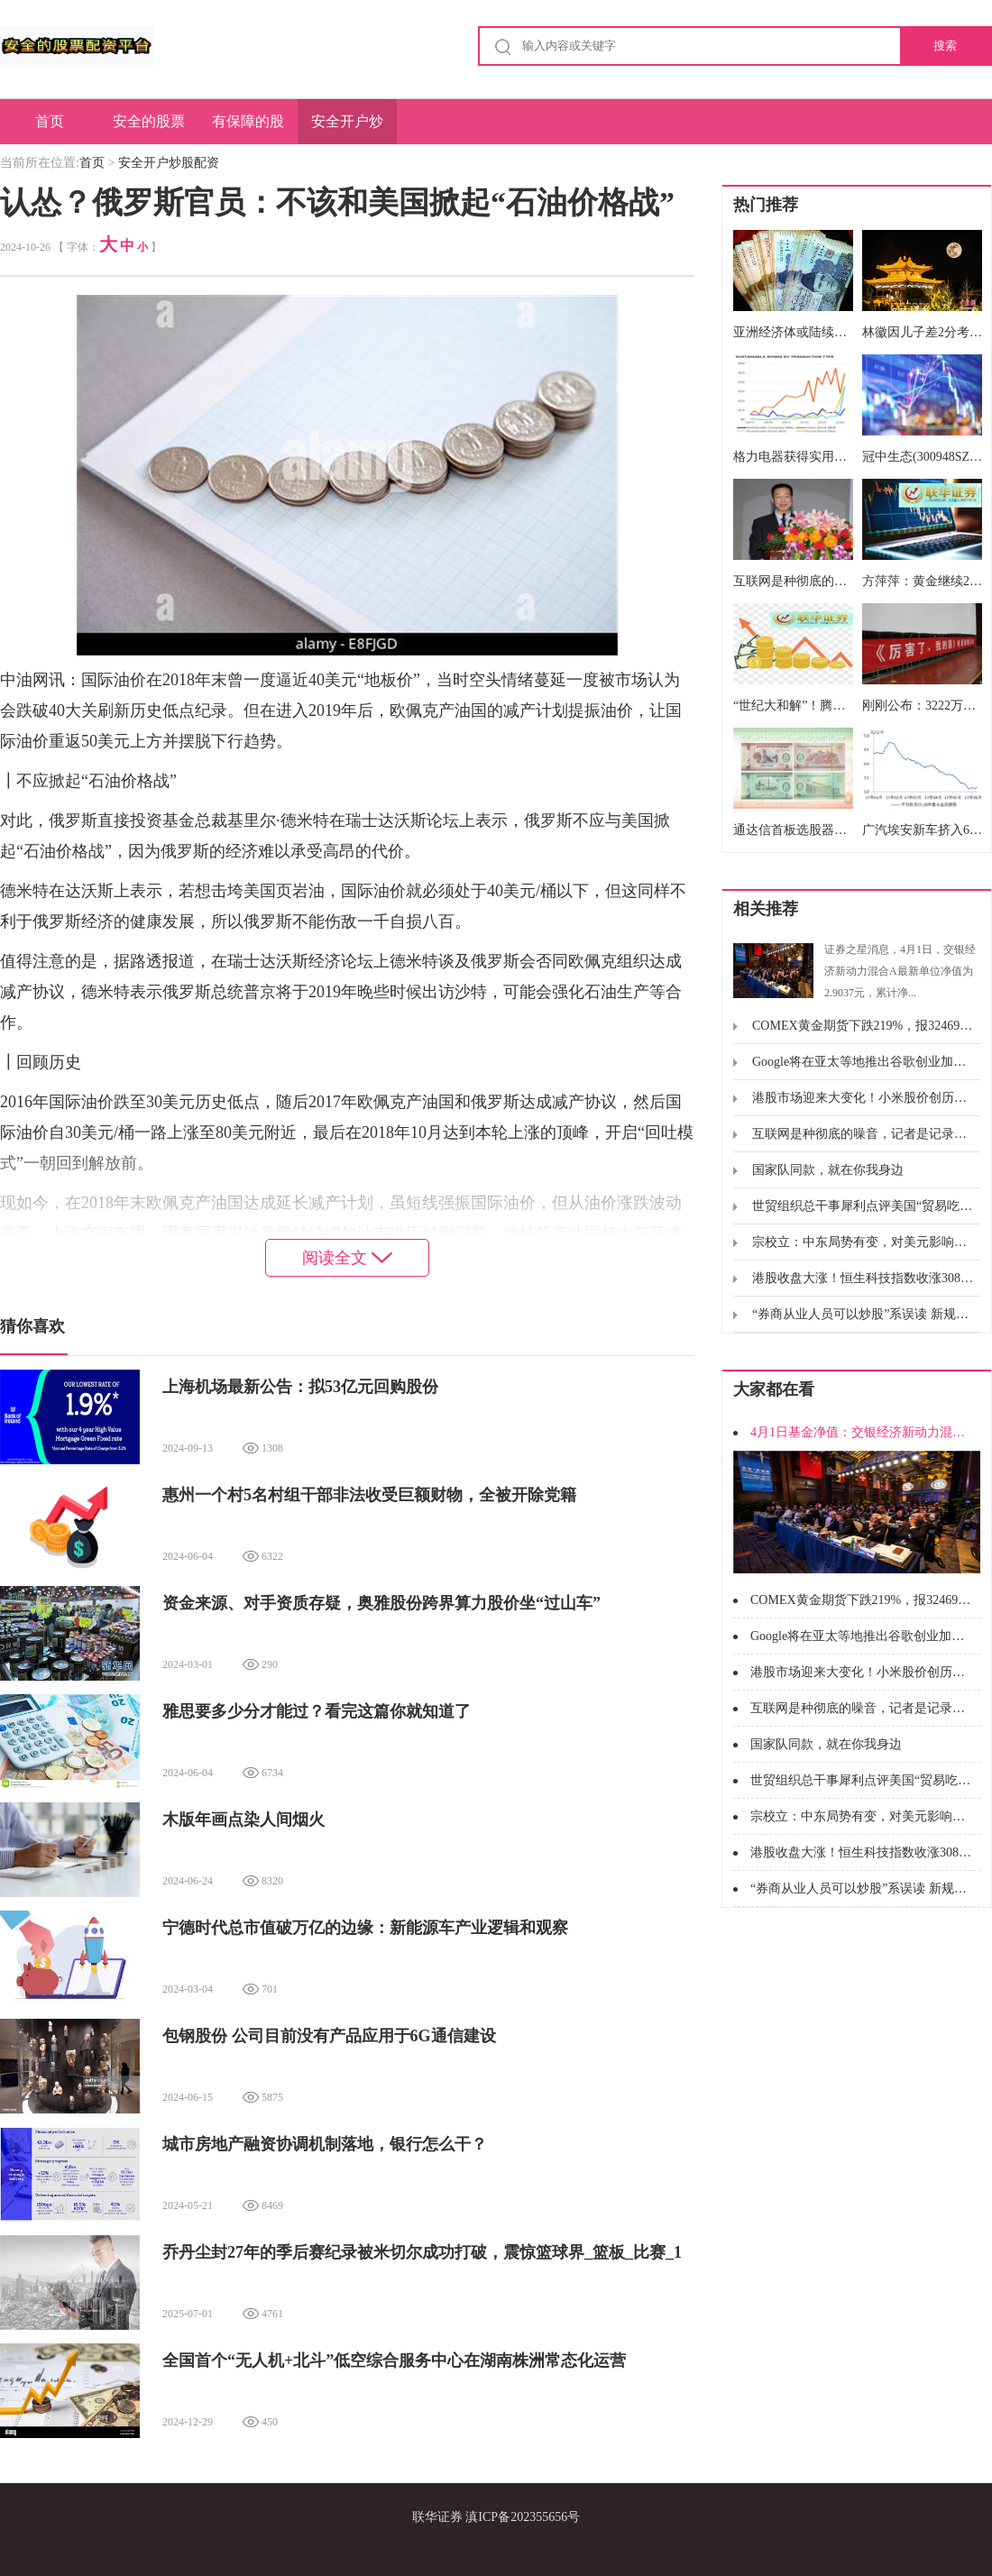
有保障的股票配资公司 (248, 129)
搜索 (945, 45)
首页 (49, 121)
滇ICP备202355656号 (522, 2517)
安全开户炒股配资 (347, 129)
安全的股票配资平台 (149, 129)
